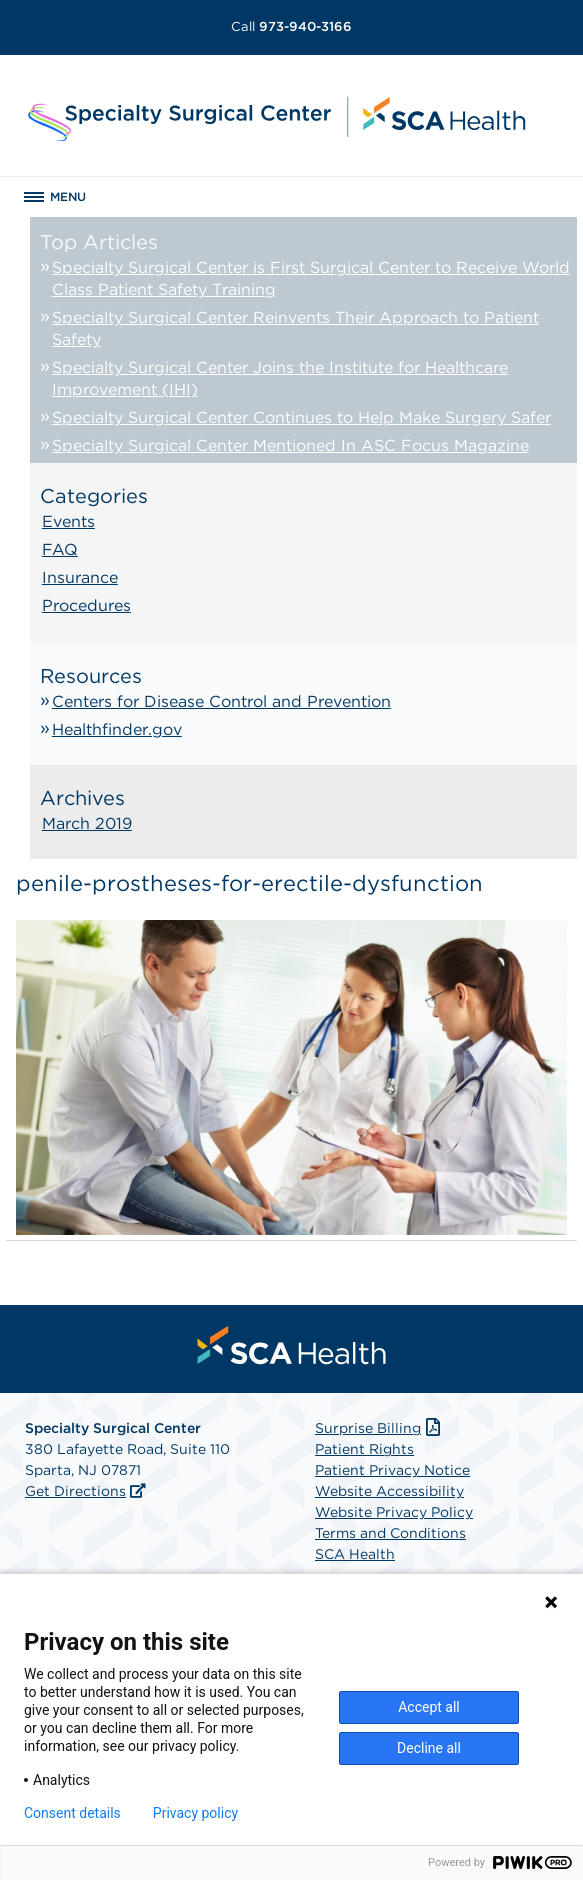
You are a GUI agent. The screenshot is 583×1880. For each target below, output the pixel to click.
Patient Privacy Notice (392, 1470)
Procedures (86, 605)
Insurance (80, 577)
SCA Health (355, 1554)
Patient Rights (364, 1449)
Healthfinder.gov (117, 729)
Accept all (429, 1707)
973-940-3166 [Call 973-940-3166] (291, 26)
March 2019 (87, 823)
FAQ (60, 549)
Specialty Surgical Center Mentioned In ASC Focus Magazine (290, 445)
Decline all (429, 1748)
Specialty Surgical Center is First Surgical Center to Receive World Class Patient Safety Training (311, 278)
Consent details (72, 1813)
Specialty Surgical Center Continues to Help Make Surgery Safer (301, 417)
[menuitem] (292, 1345)
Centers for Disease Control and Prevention (221, 701)
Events (68, 521)
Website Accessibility (389, 1491)
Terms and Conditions (390, 1533)
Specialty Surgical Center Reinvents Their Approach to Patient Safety (295, 328)
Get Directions (75, 1491)
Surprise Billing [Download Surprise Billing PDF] (379, 1428)
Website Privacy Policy (394, 1512)
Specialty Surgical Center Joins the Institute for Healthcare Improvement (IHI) (280, 378)
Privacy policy (195, 1813)
